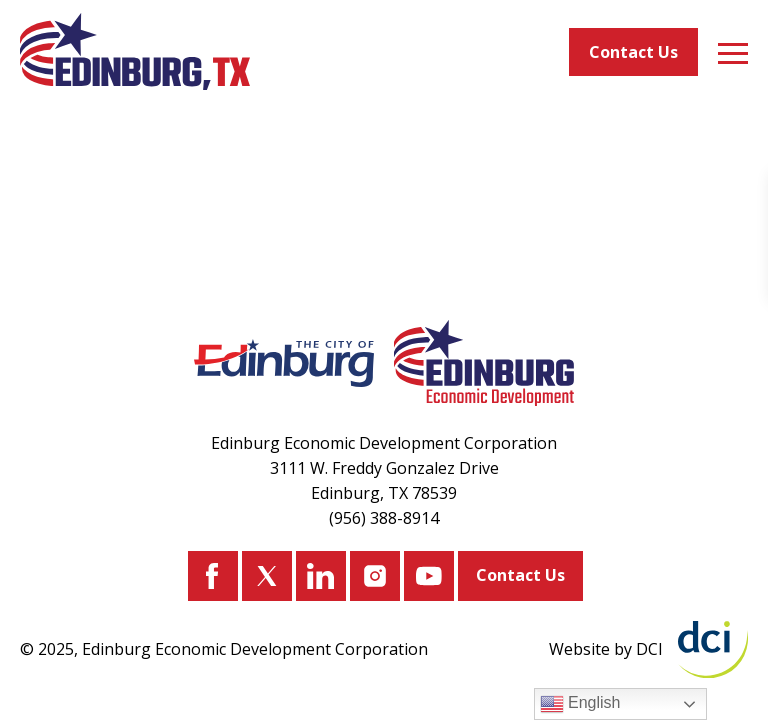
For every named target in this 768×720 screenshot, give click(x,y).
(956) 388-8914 (384, 518)
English (580, 704)
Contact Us (633, 52)
